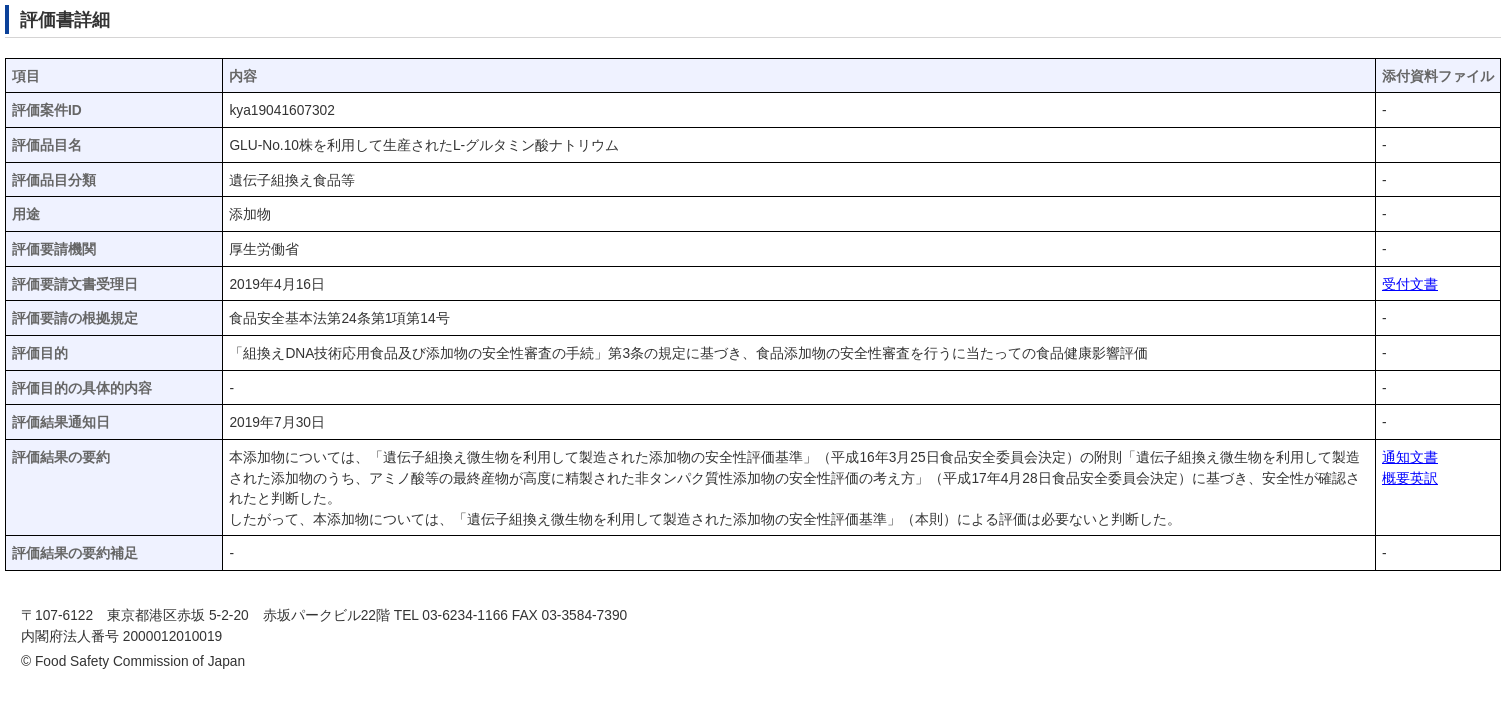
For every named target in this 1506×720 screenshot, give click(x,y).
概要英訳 (1410, 478)
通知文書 (1410, 457)
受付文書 (1410, 284)
